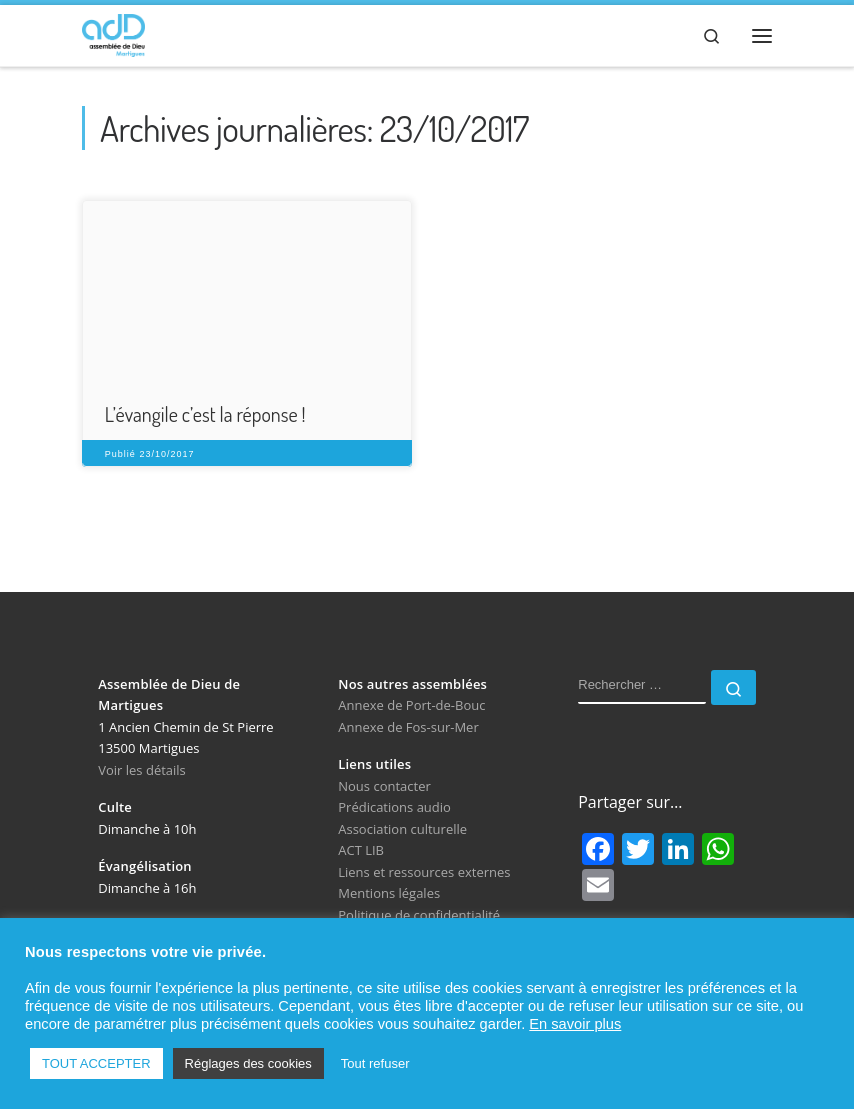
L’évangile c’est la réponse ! (205, 416)
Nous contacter (384, 788)
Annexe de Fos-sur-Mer (408, 729)
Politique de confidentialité (419, 917)
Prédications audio (394, 810)
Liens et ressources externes (424, 874)
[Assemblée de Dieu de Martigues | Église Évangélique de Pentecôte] (115, 33)
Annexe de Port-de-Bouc (411, 708)
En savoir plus (575, 1024)
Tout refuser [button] (375, 1063)
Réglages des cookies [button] (248, 1063)
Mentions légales (389, 895)
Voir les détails (142, 772)
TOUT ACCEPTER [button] (96, 1063)
